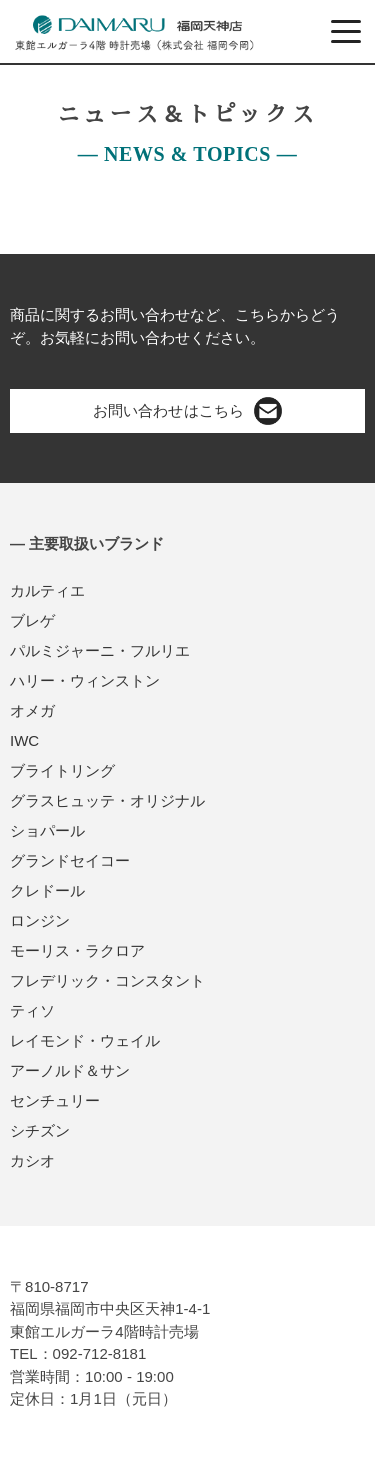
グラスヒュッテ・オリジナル (107, 800)
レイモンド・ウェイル (85, 1040)
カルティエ (47, 590)
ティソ (32, 1010)
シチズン (40, 1130)
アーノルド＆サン (70, 1070)
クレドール (47, 890)
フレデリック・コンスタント (107, 980)
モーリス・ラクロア (77, 950)
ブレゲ (32, 620)
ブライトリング (62, 770)
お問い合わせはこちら (187, 411)
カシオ (32, 1160)
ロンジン (40, 920)
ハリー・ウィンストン (85, 680)
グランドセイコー (70, 860)
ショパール (47, 830)
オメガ (32, 710)
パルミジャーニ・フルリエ (100, 650)
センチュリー (55, 1100)
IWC (24, 740)
